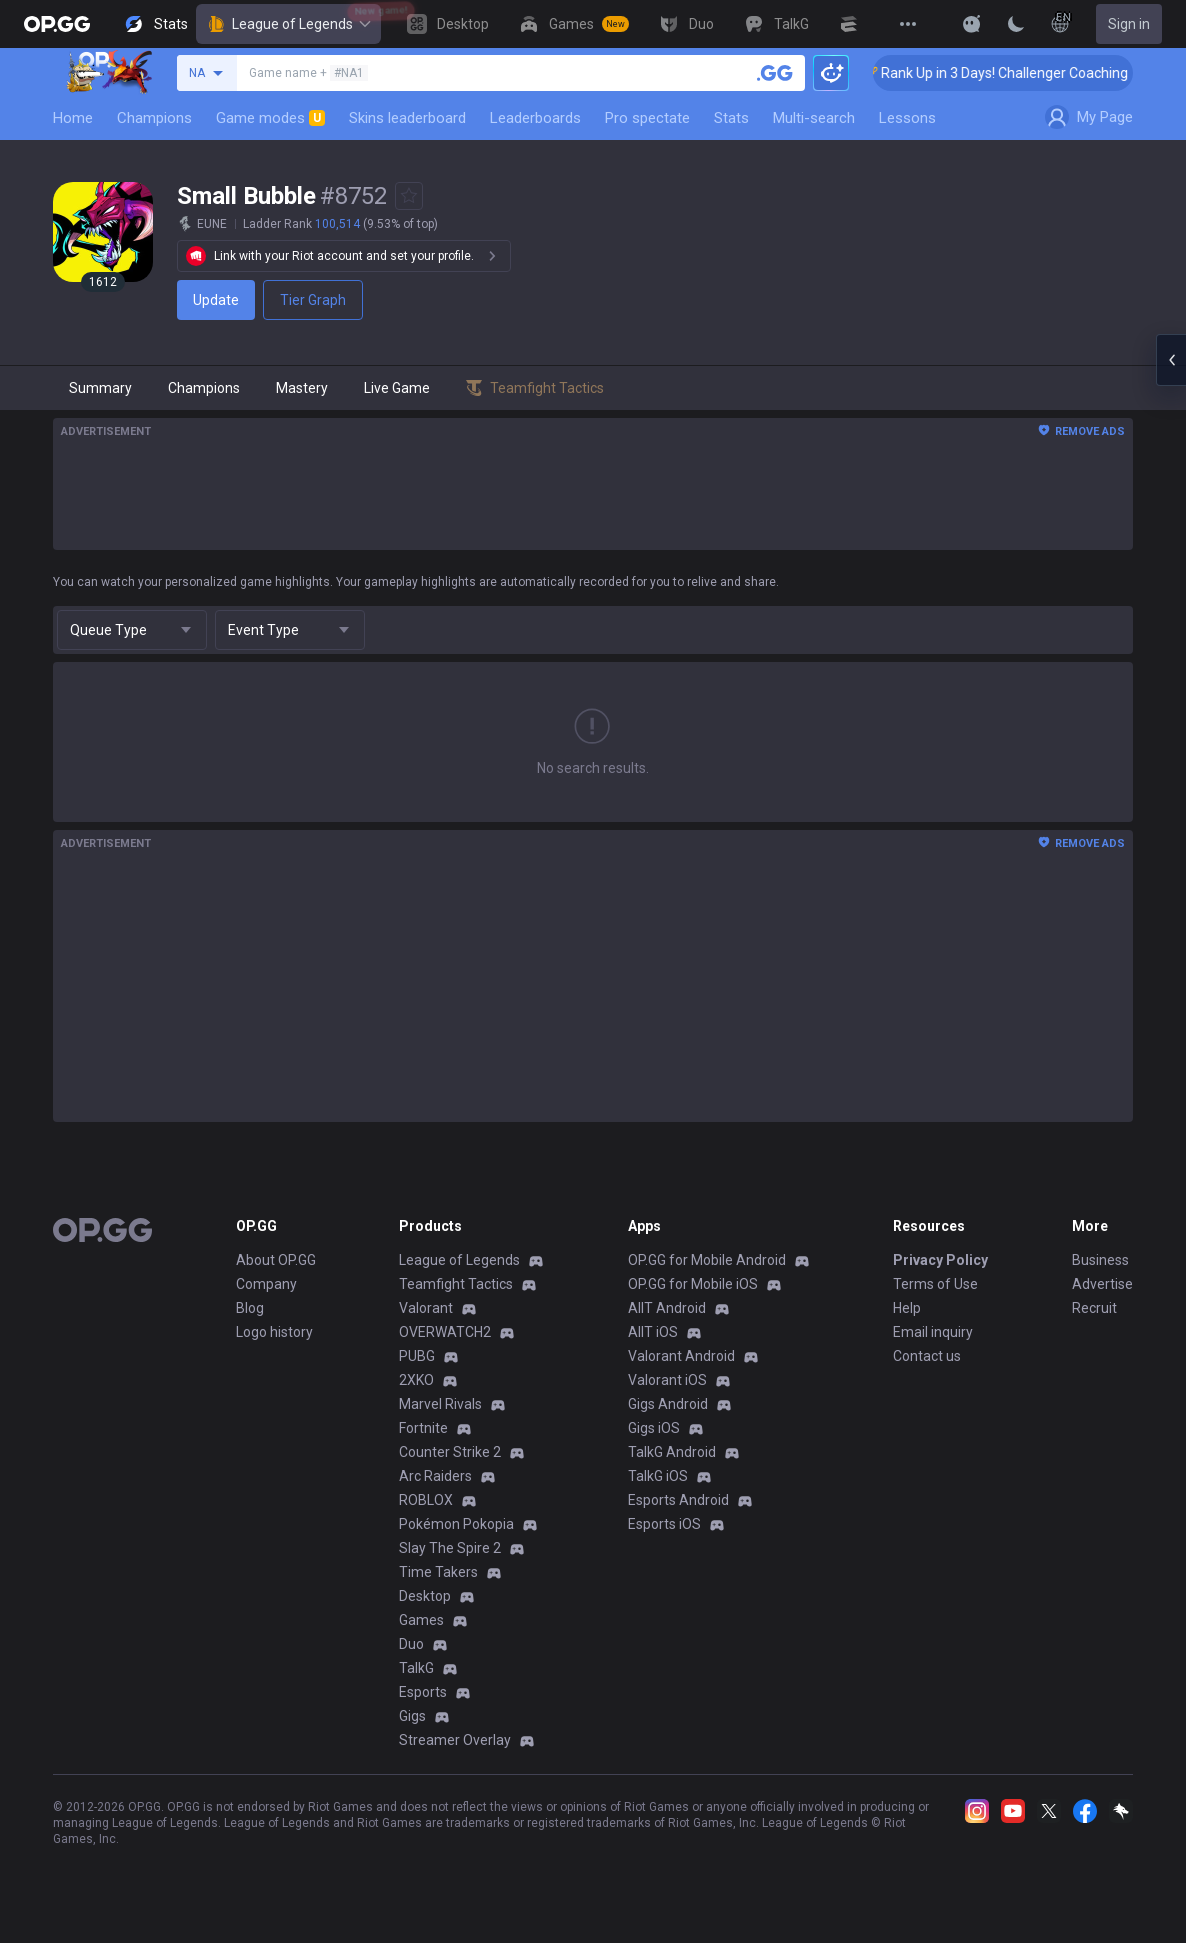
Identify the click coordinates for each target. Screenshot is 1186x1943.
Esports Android (678, 1500)
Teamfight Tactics (456, 1284)
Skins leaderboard (407, 118)
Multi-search (814, 118)
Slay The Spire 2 (450, 1548)
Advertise (1102, 1284)
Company (266, 1284)
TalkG (416, 1668)
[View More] (908, 24)
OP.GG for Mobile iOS (693, 1284)
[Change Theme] (1016, 24)
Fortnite (423, 1428)
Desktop (425, 1596)
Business (1100, 1260)
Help (907, 1308)
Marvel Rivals (440, 1404)
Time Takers (438, 1572)
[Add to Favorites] (409, 196)
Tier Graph (313, 300)
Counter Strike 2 (450, 1452)
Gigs (412, 1716)
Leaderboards (535, 118)
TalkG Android (672, 1452)
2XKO (416, 1380)
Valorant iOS (667, 1380)
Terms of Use (935, 1284)
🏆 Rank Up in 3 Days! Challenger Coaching (1021, 73)
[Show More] (972, 24)
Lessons (907, 118)
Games (421, 1620)
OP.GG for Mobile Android (707, 1260)
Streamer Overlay (455, 1740)
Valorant (426, 1308)
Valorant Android (681, 1356)
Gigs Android (668, 1404)
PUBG (417, 1356)
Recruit (1094, 1308)
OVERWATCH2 (445, 1332)
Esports (423, 1692)
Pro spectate (647, 118)
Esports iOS (664, 1524)
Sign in (1129, 24)
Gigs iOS (654, 1428)
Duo (411, 1644)
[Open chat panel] (1171, 360)
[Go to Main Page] (57, 24)
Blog (250, 1308)
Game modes (270, 118)
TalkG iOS (658, 1476)
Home (73, 118)
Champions (154, 118)
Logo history (274, 1332)
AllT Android (667, 1308)
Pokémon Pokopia (456, 1524)
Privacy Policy (940, 1260)
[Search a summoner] (775, 73)
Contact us (927, 1356)
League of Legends (288, 24)
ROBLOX (426, 1500)
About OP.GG (276, 1260)
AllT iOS (653, 1332)
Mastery (302, 388)
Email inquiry (933, 1332)
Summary (100, 388)
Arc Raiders (435, 1476)
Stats (731, 118)
